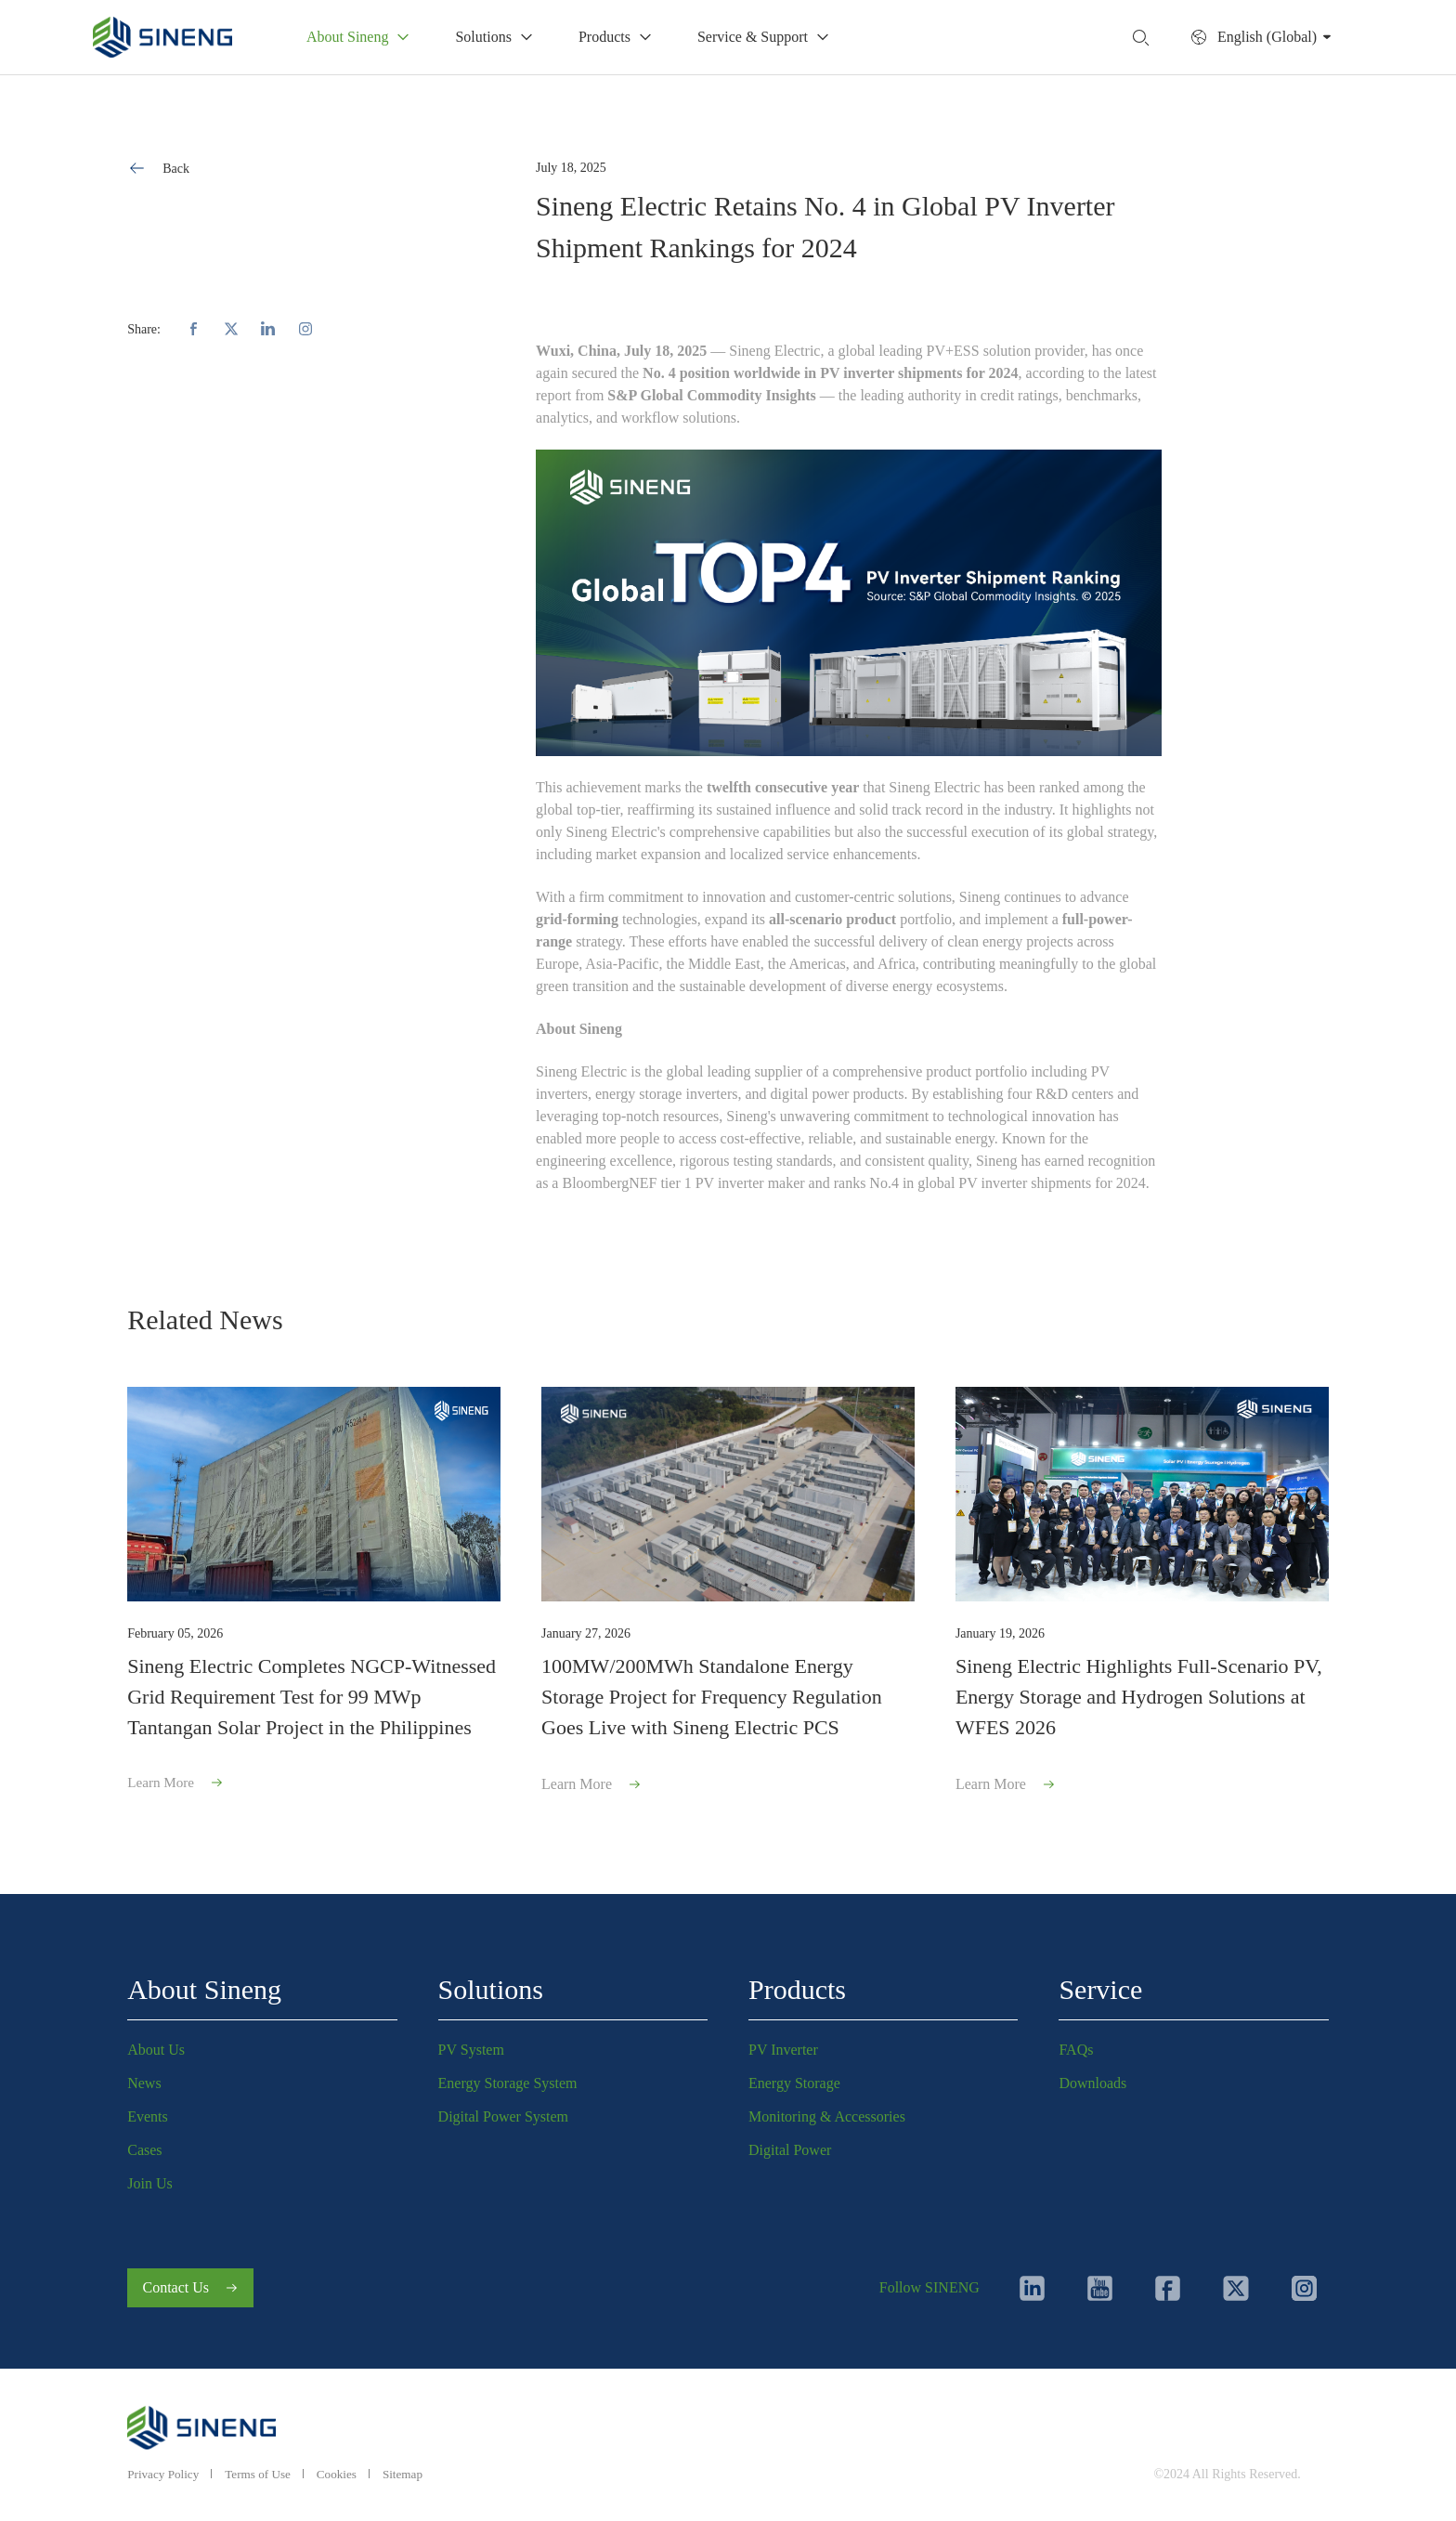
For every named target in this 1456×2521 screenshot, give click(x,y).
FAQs (1076, 2043)
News (144, 2076)
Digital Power (789, 2143)
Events (147, 2110)
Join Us (149, 2177)
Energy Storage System (508, 2076)
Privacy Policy (165, 2474)
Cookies (346, 2474)
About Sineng (204, 1982)
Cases (144, 2143)
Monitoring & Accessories (826, 2110)
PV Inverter (783, 2043)
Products (797, 1982)
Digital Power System (503, 2110)
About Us (156, 2043)
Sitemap (415, 2474)
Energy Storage (794, 2076)
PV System (471, 2043)
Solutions (490, 1982)
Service (1100, 1982)
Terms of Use (264, 2474)
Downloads (1092, 2076)
